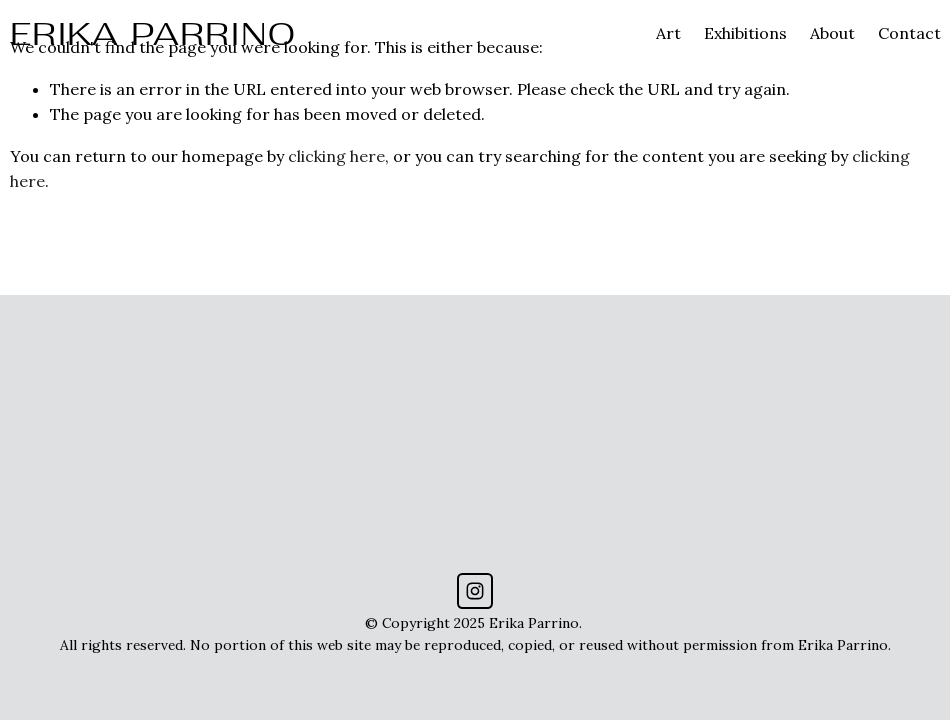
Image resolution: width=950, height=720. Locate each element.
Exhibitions (745, 33)
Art (668, 33)
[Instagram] (475, 591)
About (832, 33)
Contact (909, 33)
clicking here (336, 156)
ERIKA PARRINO (154, 33)
